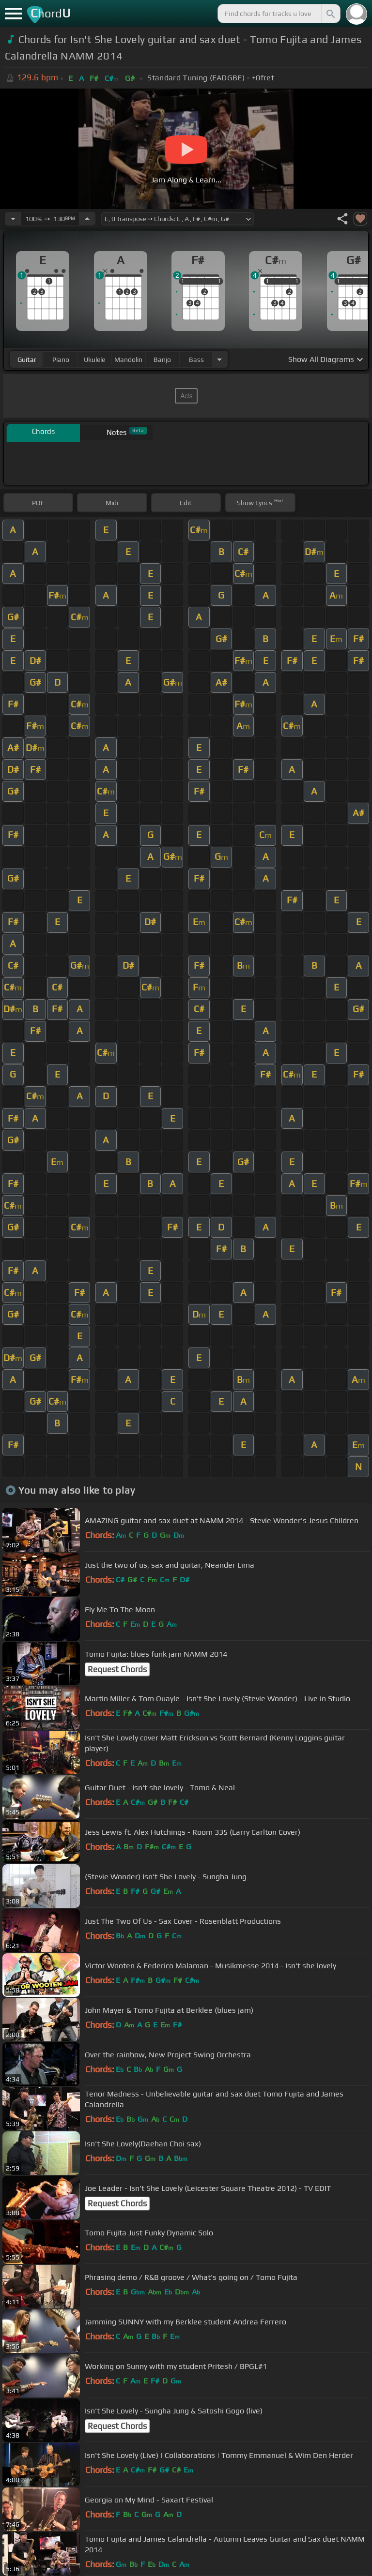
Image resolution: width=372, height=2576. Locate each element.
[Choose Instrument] (219, 359)
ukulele (94, 359)
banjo (162, 359)
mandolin (128, 359)
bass (196, 359)
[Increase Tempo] (87, 218)
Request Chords (117, 1669)
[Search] (330, 13)
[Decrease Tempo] (13, 218)
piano (60, 359)
